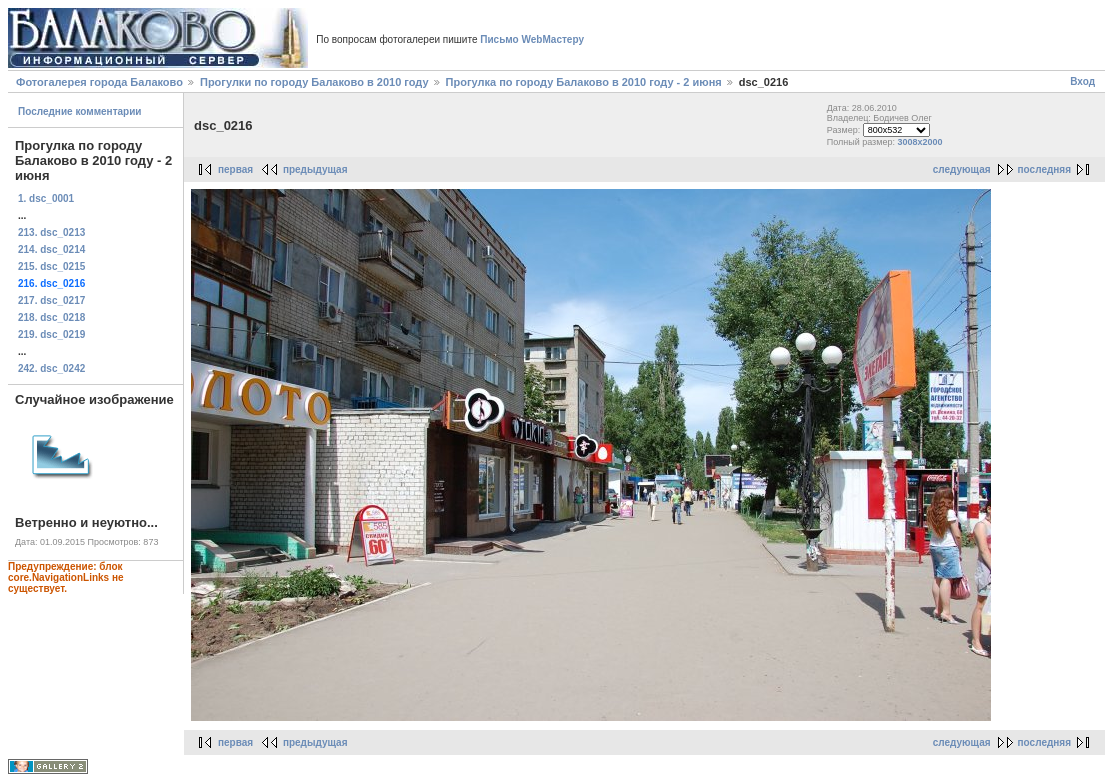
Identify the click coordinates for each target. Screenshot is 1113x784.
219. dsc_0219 (51, 334)
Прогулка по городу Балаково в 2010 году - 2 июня (584, 82)
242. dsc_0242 (51, 368)
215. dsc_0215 (51, 266)
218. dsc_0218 (51, 317)
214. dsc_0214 (51, 249)
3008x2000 (919, 142)
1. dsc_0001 (46, 198)
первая (235, 169)
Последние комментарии (80, 111)
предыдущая (315, 169)
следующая (962, 169)
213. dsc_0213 (51, 232)
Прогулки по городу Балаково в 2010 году (314, 82)
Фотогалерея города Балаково (99, 82)
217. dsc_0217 (51, 300)
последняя (1044, 169)
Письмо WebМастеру (532, 39)
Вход (1082, 81)
